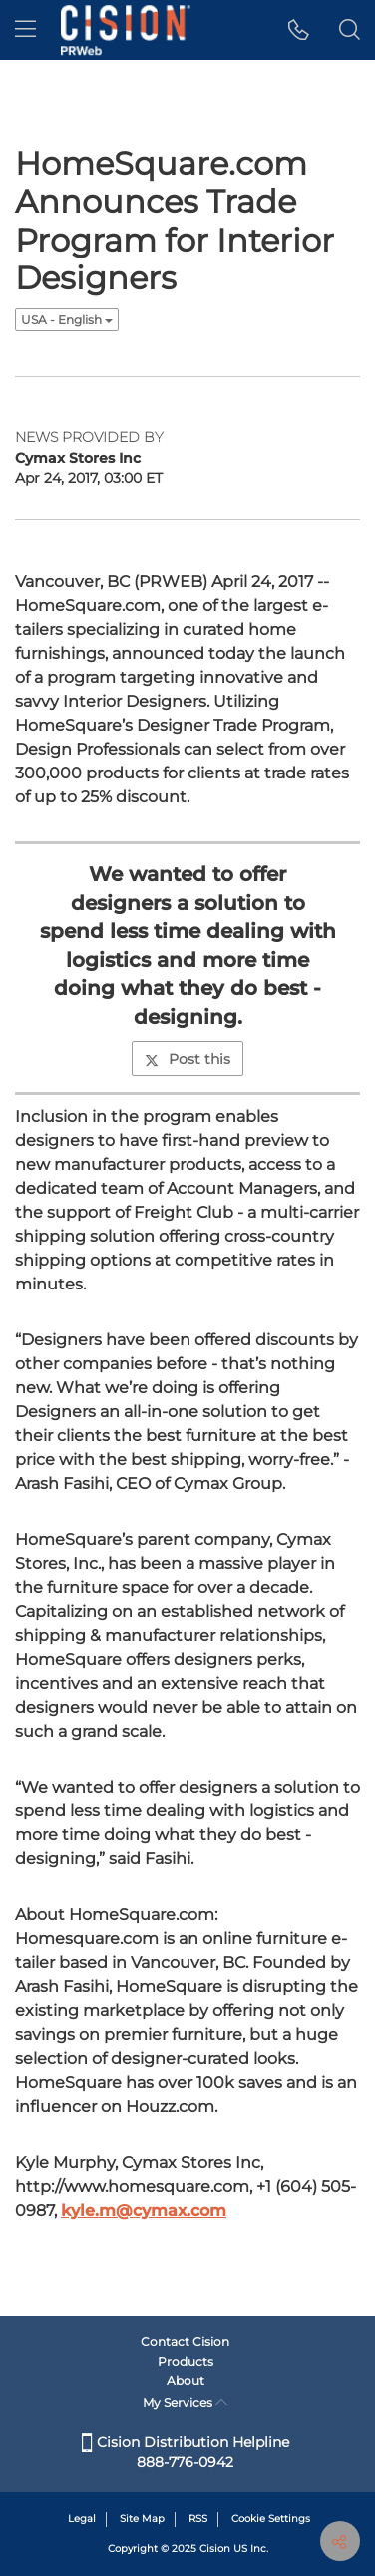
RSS (197, 2518)
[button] (298, 30)
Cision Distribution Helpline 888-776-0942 (185, 2452)
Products (185, 2361)
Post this (187, 1059)
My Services (185, 2402)
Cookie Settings (270, 2518)
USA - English (67, 319)
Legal (82, 2518)
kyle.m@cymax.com (143, 2210)
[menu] (25, 30)
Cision (214, 2548)
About (185, 2380)
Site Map (142, 2518)
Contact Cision (185, 2341)
